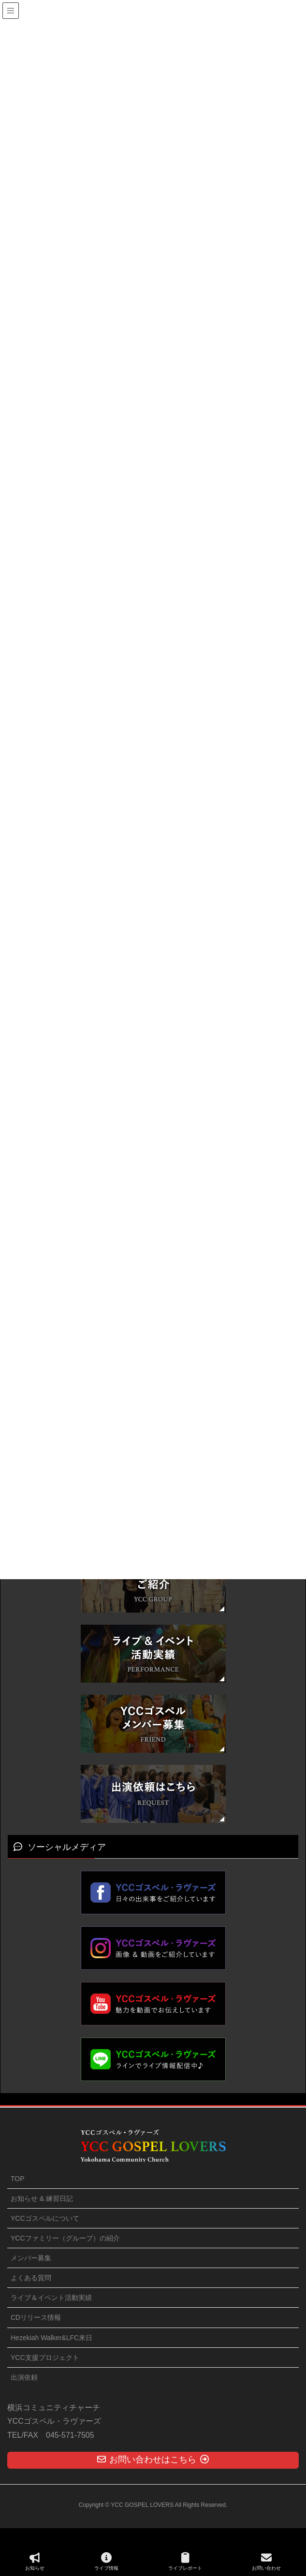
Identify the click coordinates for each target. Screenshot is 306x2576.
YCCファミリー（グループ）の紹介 (65, 2238)
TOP (18, 2179)
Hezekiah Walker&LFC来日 (51, 2338)
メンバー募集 (31, 2258)
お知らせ (34, 2561)
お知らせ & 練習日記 (42, 2198)
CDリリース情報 (36, 2317)
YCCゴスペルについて (45, 2218)
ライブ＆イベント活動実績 (51, 2297)
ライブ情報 (106, 2561)
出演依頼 (24, 2377)
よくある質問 (31, 2278)
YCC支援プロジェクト (45, 2357)
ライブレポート (185, 2561)
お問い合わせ (266, 2561)
